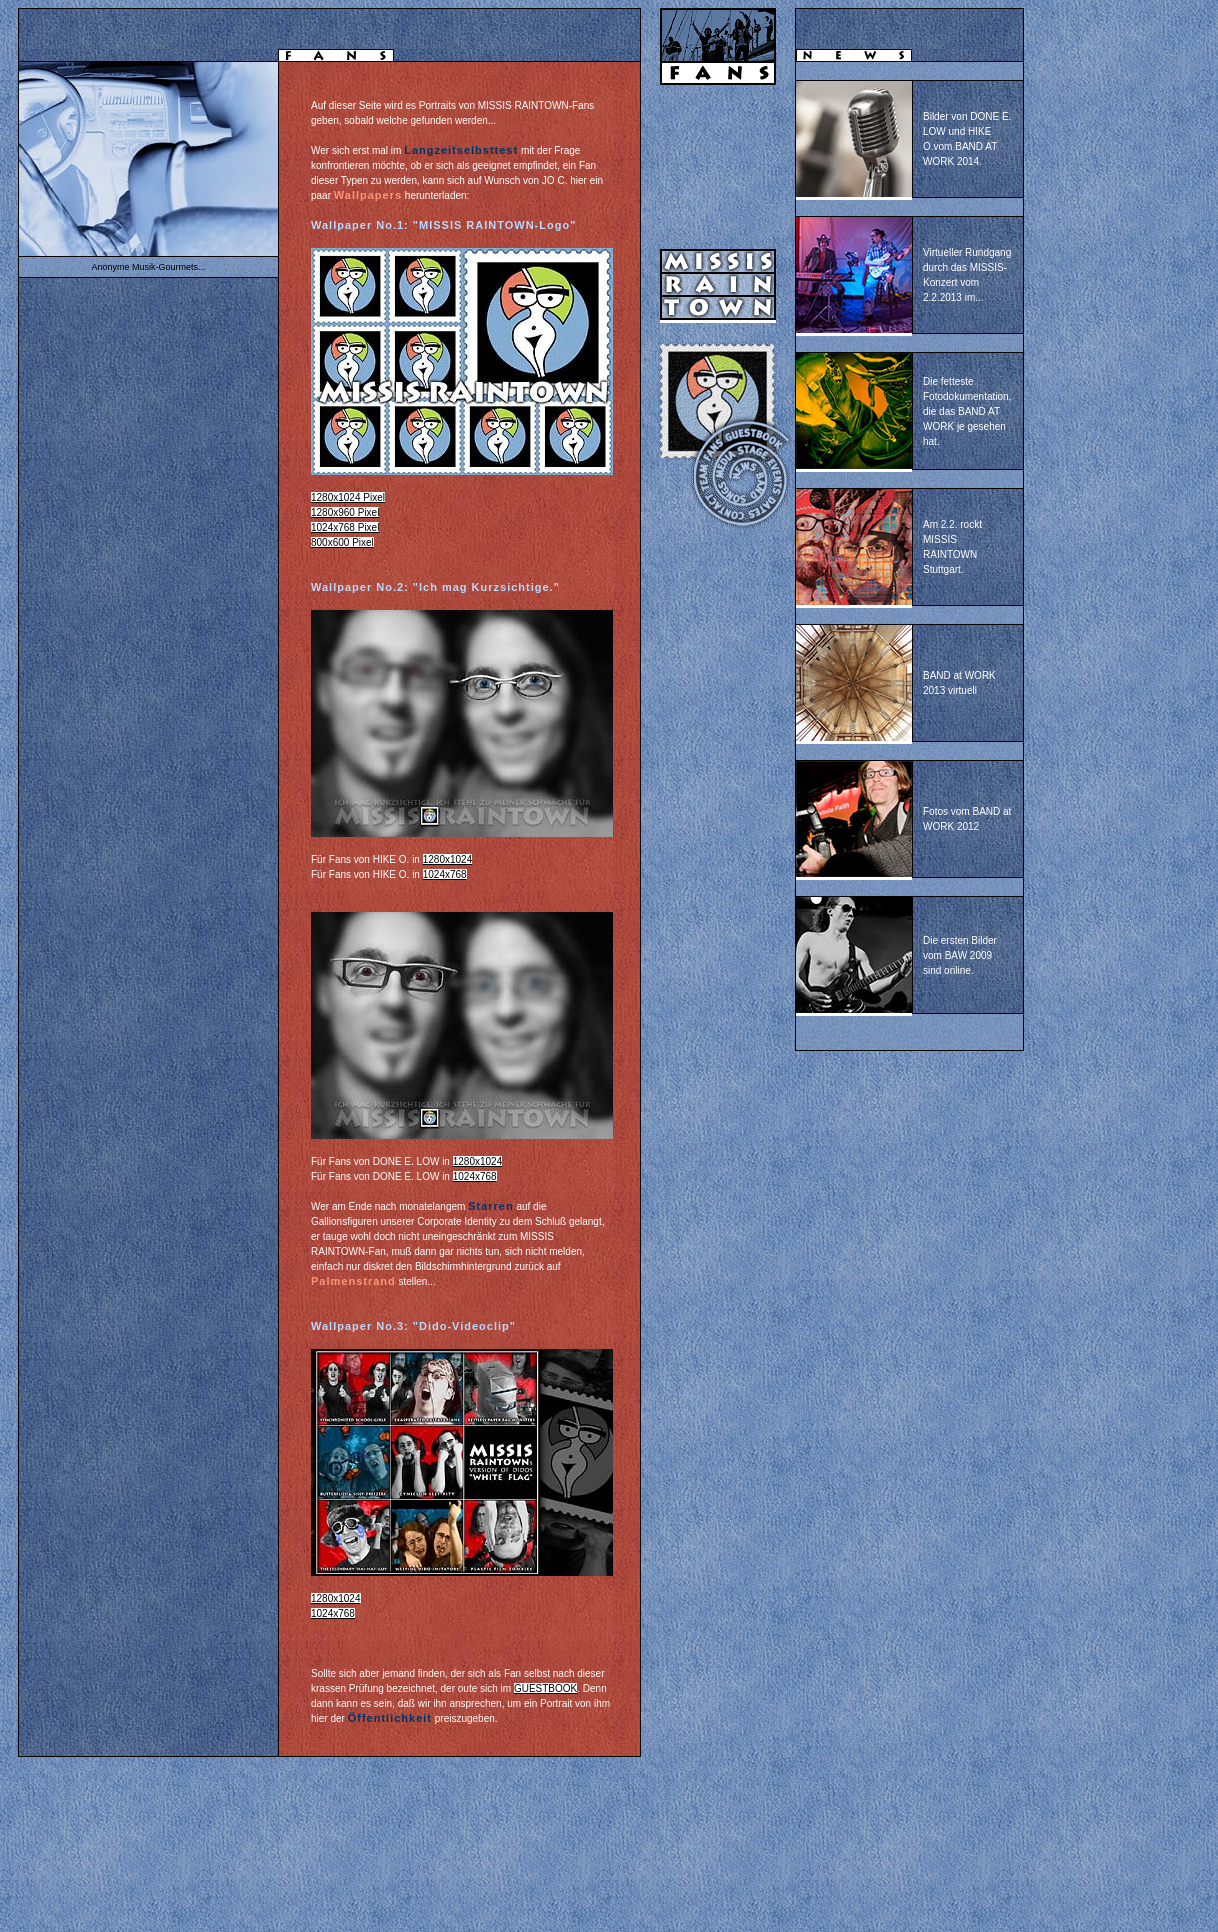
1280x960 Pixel (345, 512)
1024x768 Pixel (345, 527)
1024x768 (445, 874)
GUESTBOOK (545, 1688)
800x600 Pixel (342, 542)
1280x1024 (448, 859)
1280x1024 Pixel (348, 497)
